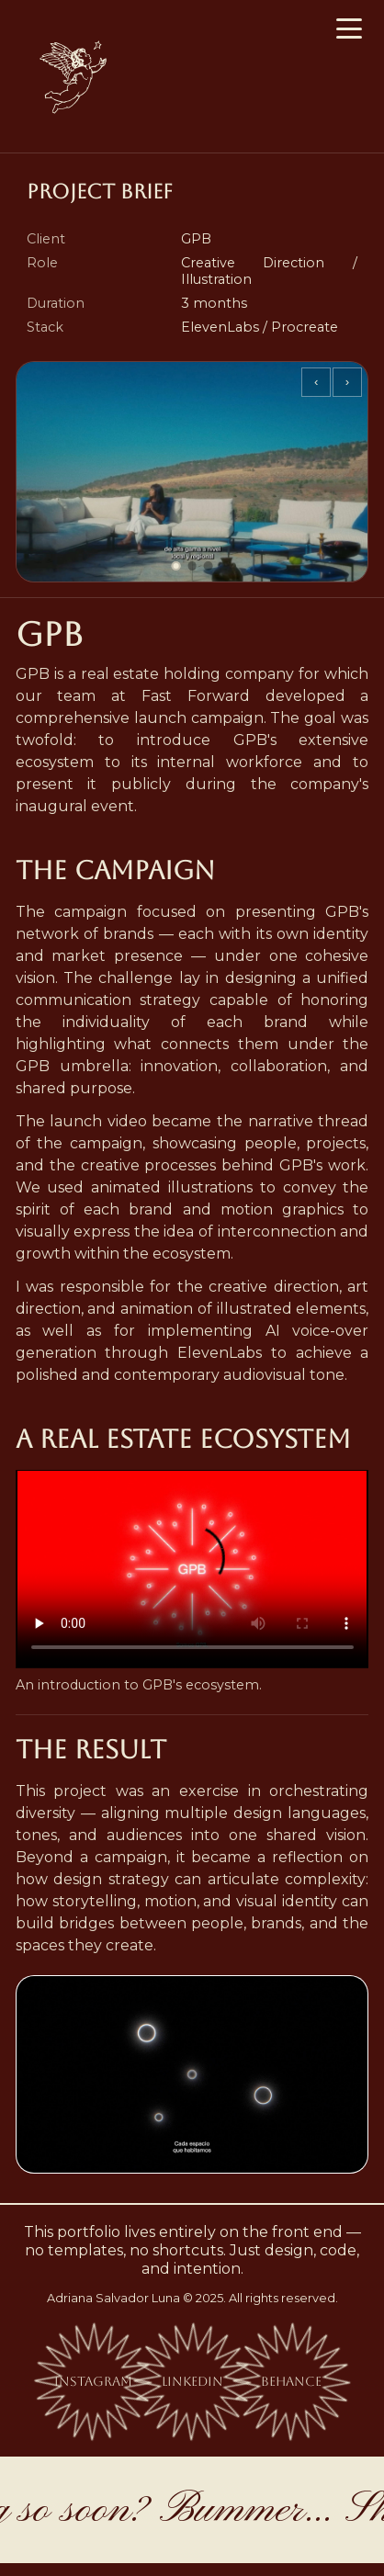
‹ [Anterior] (316, 382)
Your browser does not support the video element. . (192, 1569)
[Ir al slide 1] (176, 566)
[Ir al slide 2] (192, 566)
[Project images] (192, 471)
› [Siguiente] (347, 382)
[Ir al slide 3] (208, 566)
